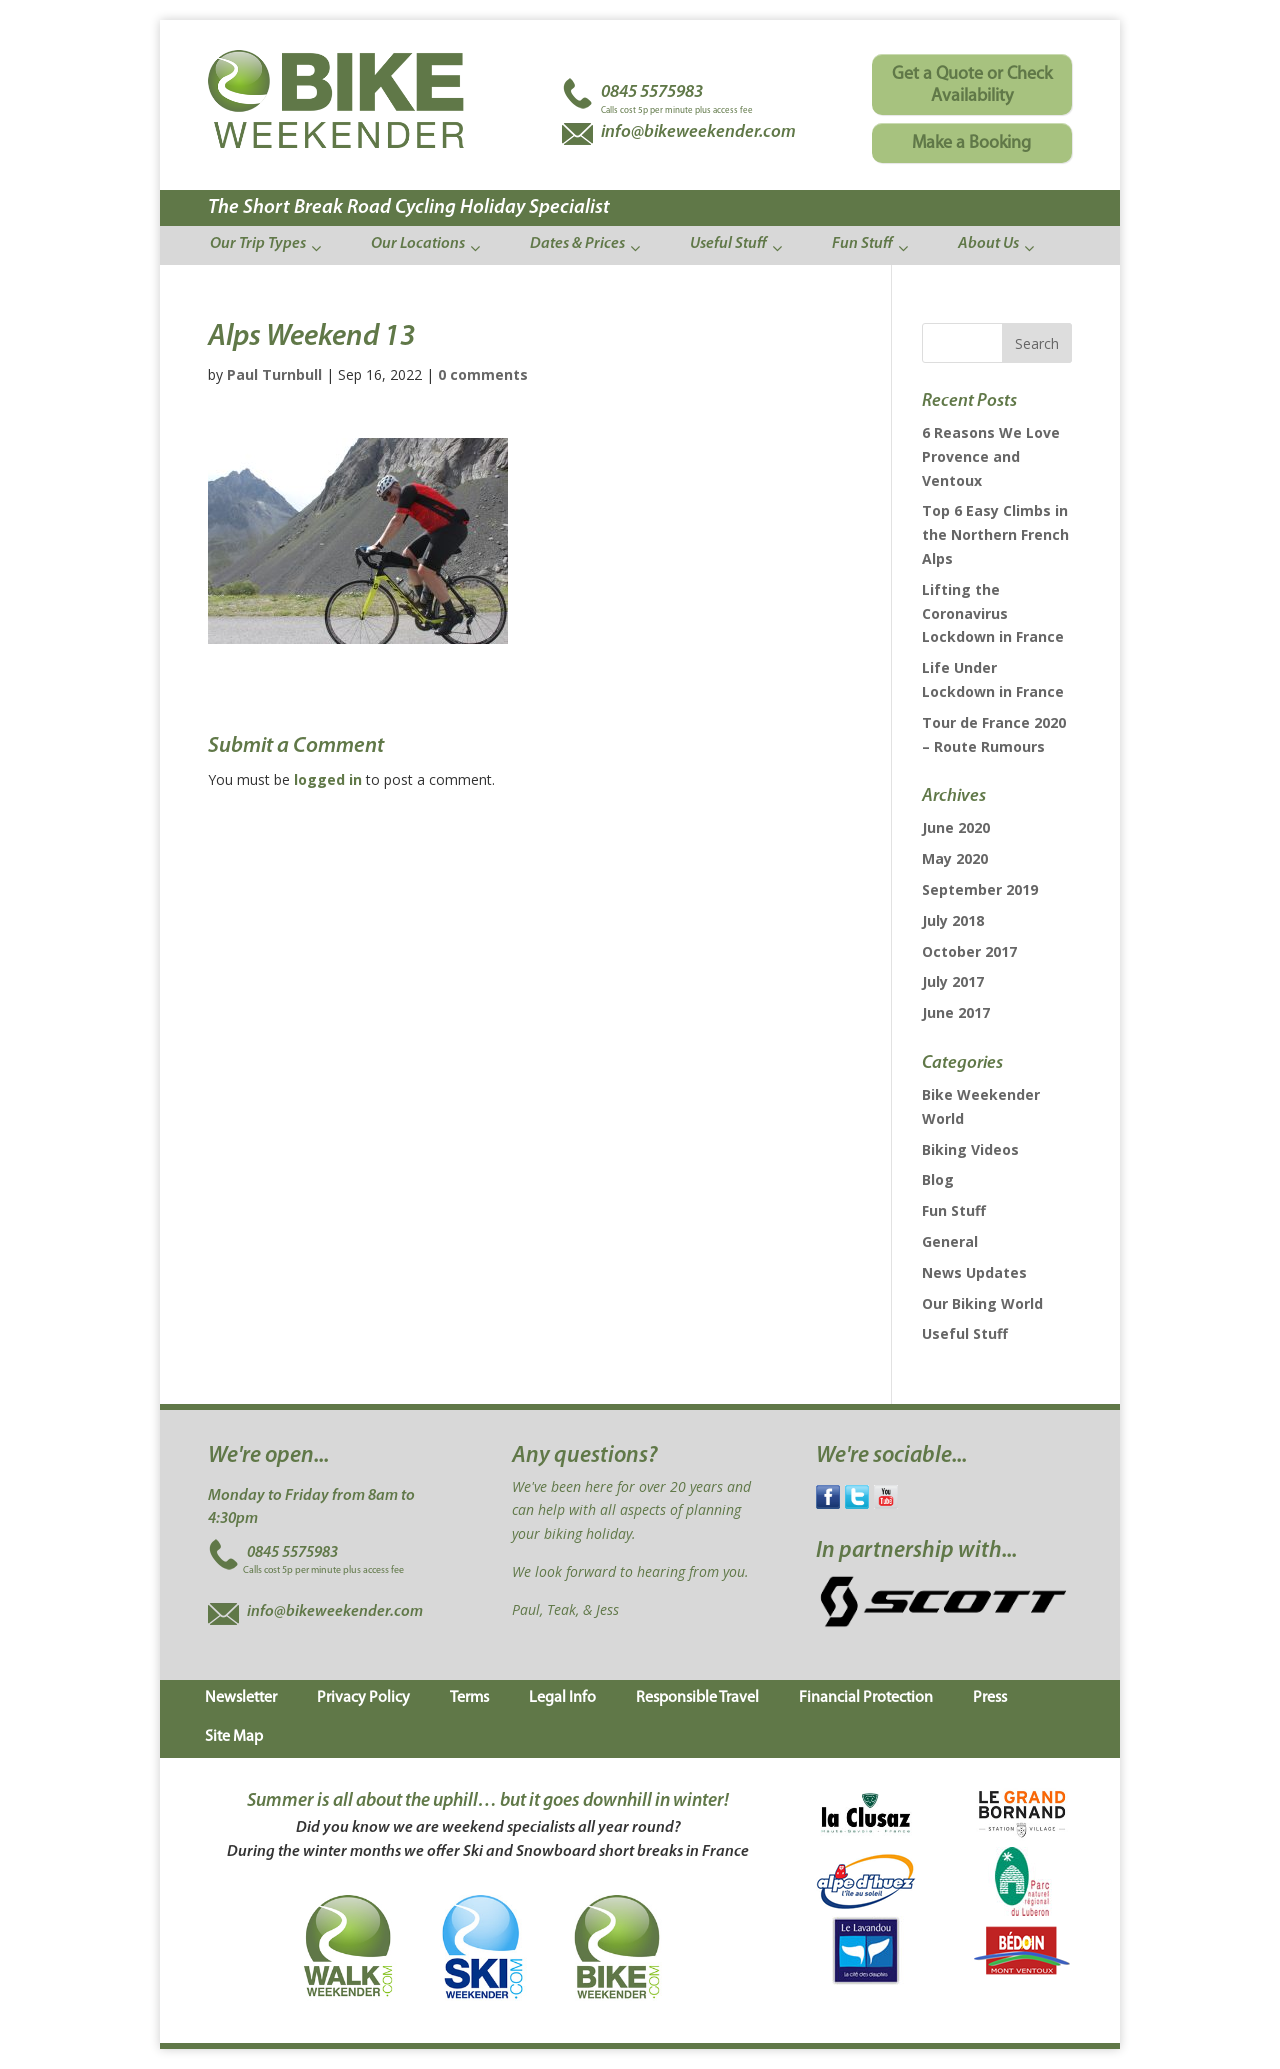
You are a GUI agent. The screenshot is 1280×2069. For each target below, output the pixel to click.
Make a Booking (971, 143)
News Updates (974, 1272)
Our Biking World (982, 1303)
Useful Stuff (965, 1333)
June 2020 (956, 827)
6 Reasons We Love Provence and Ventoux (991, 456)
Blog (938, 1179)
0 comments (483, 374)
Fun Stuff (954, 1210)
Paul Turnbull (274, 374)
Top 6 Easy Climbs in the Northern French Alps (995, 534)
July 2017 (953, 981)
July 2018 (953, 920)
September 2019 (980, 889)
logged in (328, 779)
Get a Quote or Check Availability (972, 85)
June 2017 (956, 1012)
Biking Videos (970, 1149)
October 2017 (969, 951)
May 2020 (955, 858)
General (950, 1241)
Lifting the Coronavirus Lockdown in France (993, 613)
